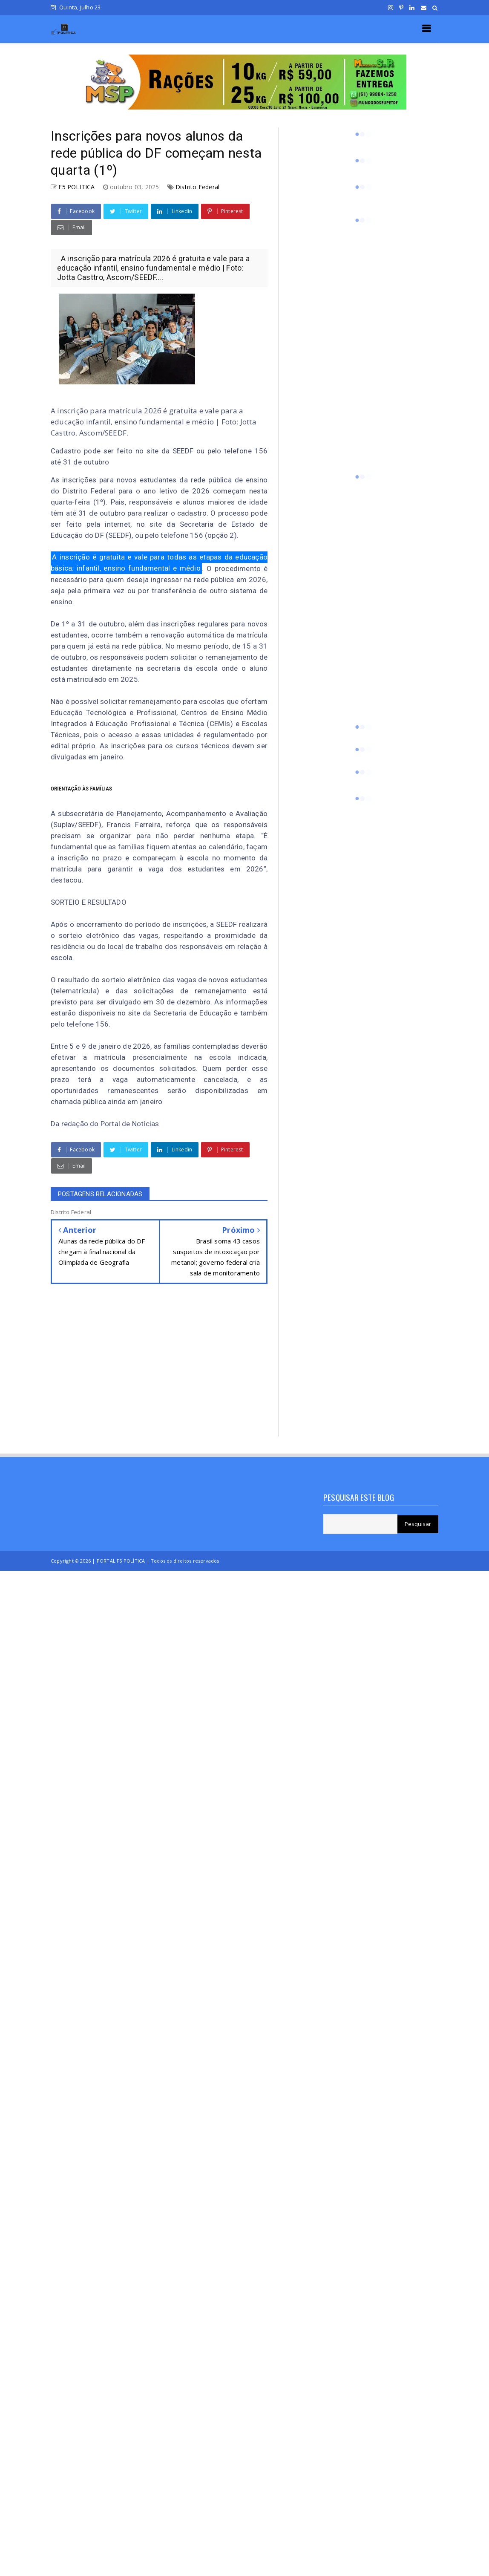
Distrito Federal (197, 187)
